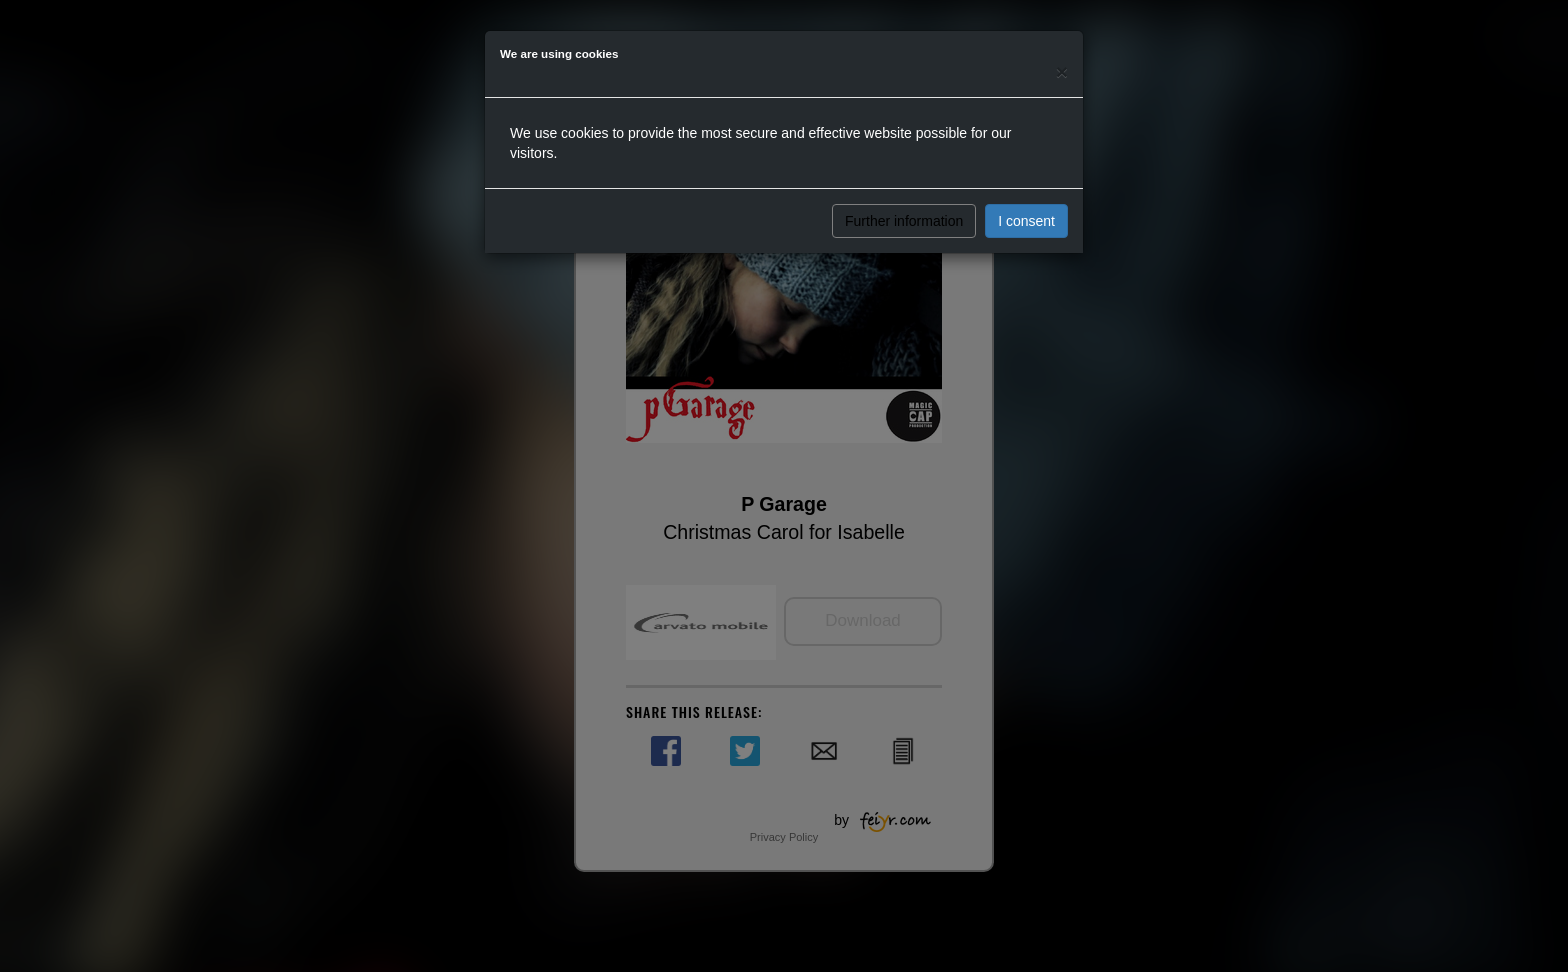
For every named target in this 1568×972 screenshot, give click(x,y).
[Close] (1062, 71)
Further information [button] (904, 221)
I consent (1026, 221)
